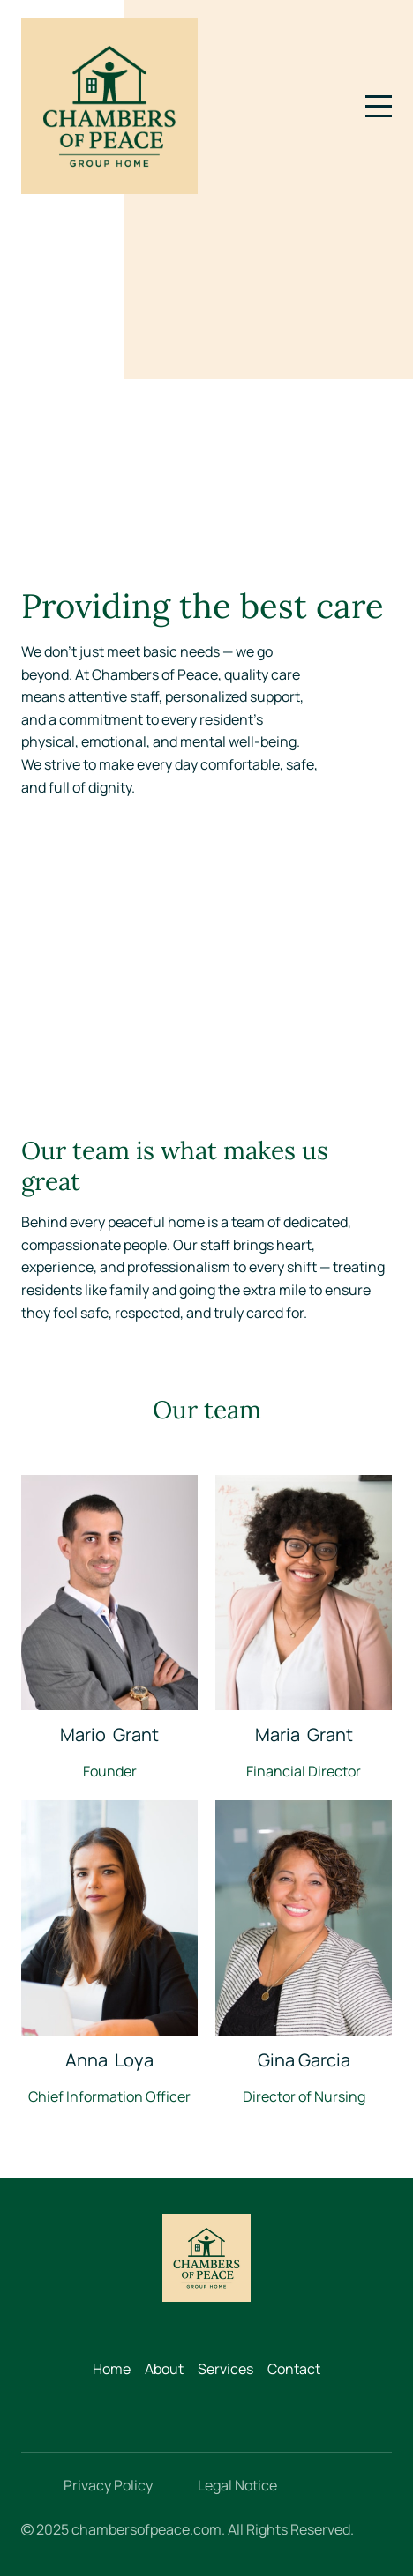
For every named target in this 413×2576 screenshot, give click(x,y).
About (164, 2369)
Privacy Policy (108, 2485)
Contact (293, 2369)
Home (112, 2369)
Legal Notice (237, 2485)
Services (225, 2369)
